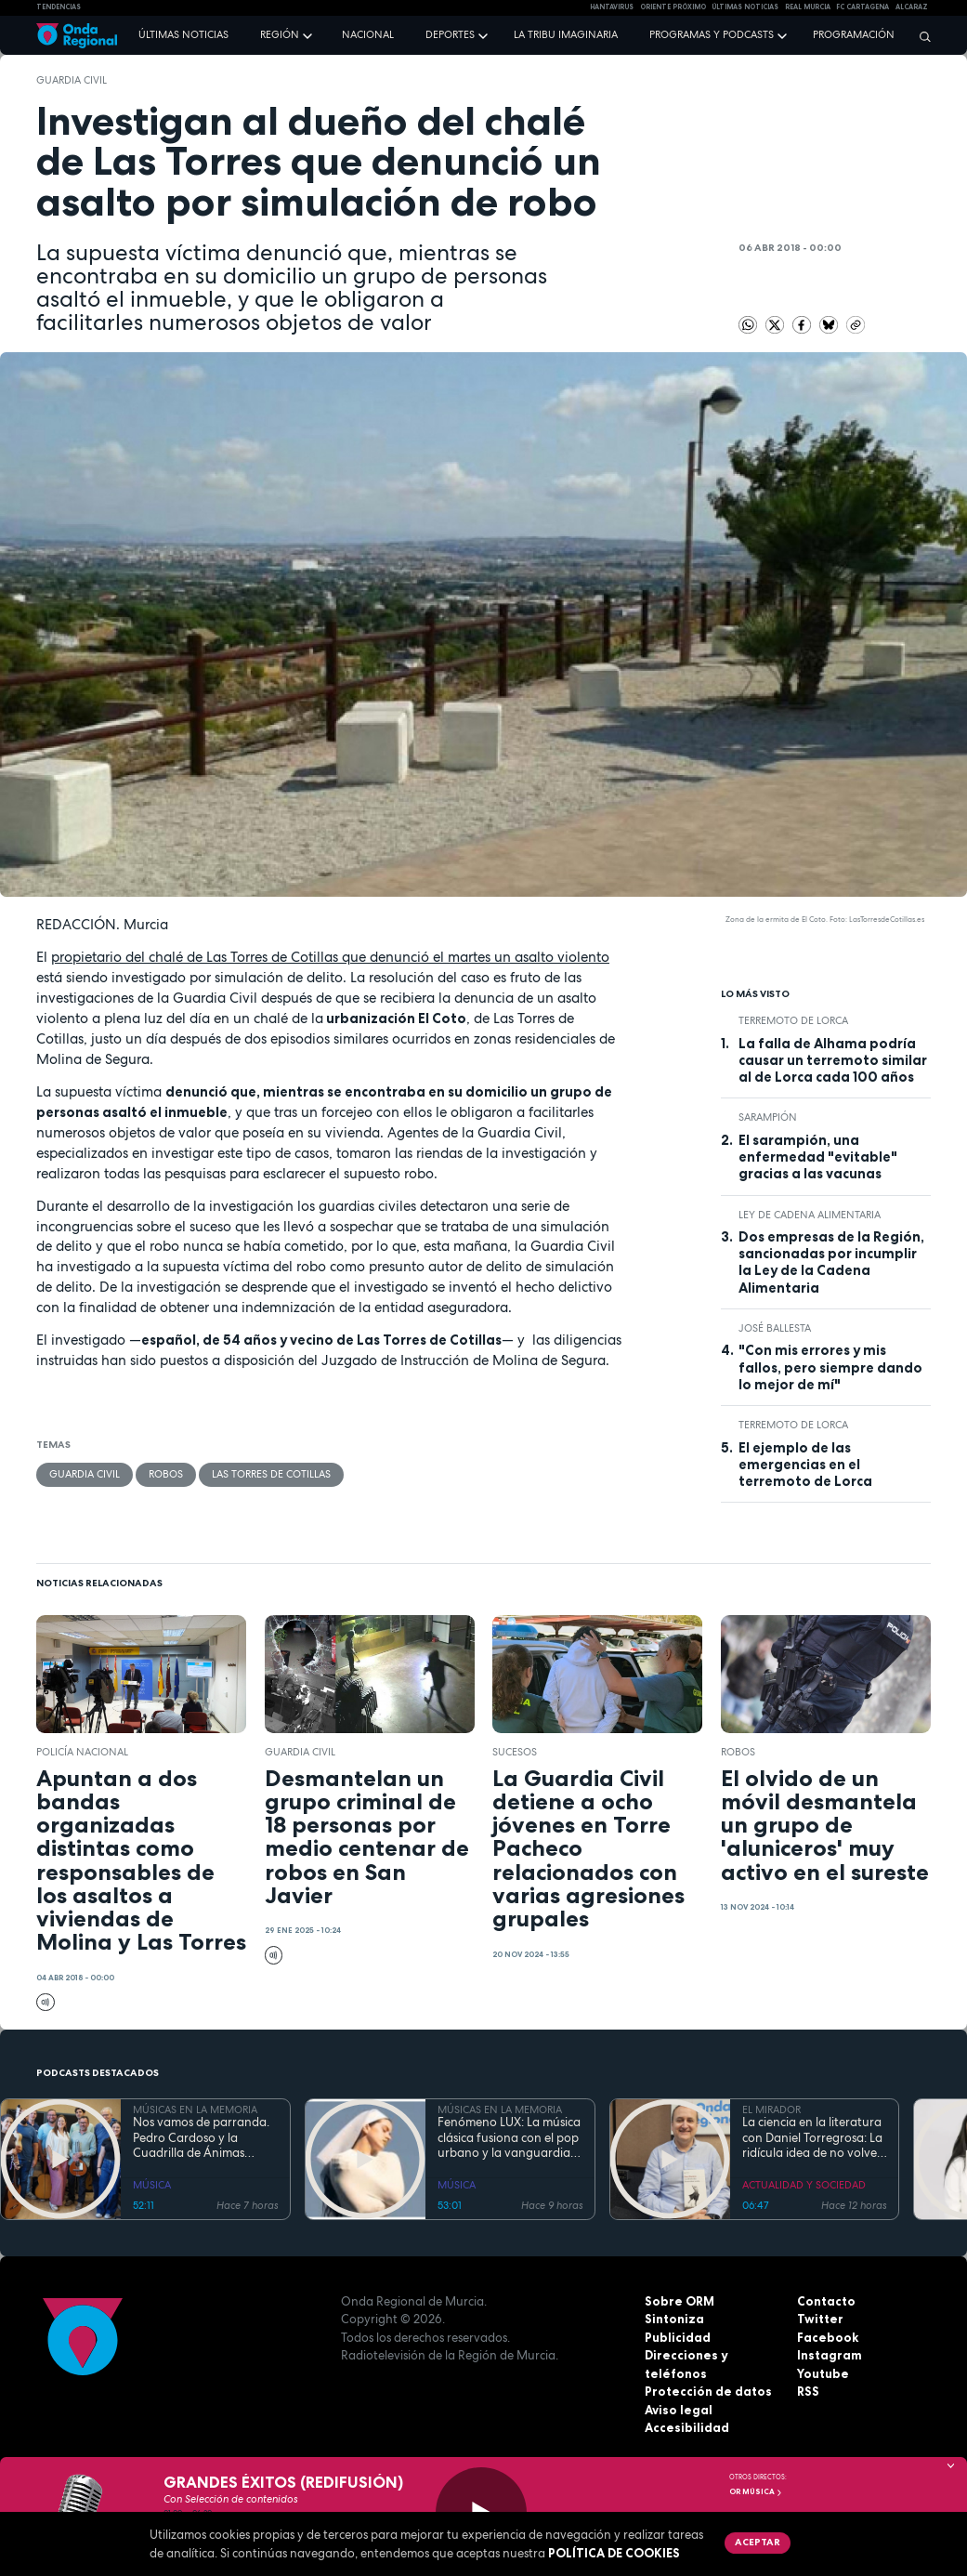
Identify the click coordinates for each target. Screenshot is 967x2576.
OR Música (756, 2491)
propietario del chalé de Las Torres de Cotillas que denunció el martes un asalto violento (330, 957)
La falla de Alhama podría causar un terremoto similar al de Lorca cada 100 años (832, 1060)
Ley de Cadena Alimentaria (809, 1214)
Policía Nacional (82, 1751)
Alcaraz (911, 7)
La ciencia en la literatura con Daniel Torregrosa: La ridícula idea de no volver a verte (812, 2138)
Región (279, 34)
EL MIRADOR (771, 2109)
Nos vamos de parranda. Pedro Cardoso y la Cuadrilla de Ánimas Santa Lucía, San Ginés (201, 2138)
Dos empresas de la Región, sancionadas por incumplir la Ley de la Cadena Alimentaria (831, 1262)
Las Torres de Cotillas (271, 1473)
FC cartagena (862, 7)
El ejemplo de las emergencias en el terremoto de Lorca (805, 1465)
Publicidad (678, 2337)
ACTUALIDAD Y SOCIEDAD (804, 2184)
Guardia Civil (71, 79)
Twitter (820, 2318)
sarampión (767, 1117)
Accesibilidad (687, 2427)
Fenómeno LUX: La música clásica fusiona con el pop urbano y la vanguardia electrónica (509, 2138)
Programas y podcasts (711, 34)
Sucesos (514, 1751)
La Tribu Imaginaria (566, 34)
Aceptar (757, 2541)
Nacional (368, 34)
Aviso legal (678, 2409)
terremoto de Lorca (793, 1020)
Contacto (826, 2300)
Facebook (827, 2337)
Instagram (829, 2354)
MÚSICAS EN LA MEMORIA (195, 2109)
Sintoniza (674, 2318)
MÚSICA (152, 2184)
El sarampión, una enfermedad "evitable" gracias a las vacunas (817, 1157)
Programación (854, 34)
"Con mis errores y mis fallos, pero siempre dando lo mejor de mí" (830, 1367)
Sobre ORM (679, 2300)
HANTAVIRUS (612, 7)
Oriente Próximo (673, 7)
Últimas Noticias (745, 7)
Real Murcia (807, 7)
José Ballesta (774, 1327)
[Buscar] (920, 36)
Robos (166, 1473)
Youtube (823, 2373)
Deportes (450, 34)
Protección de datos (708, 2391)
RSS (808, 2391)
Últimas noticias (183, 34)
